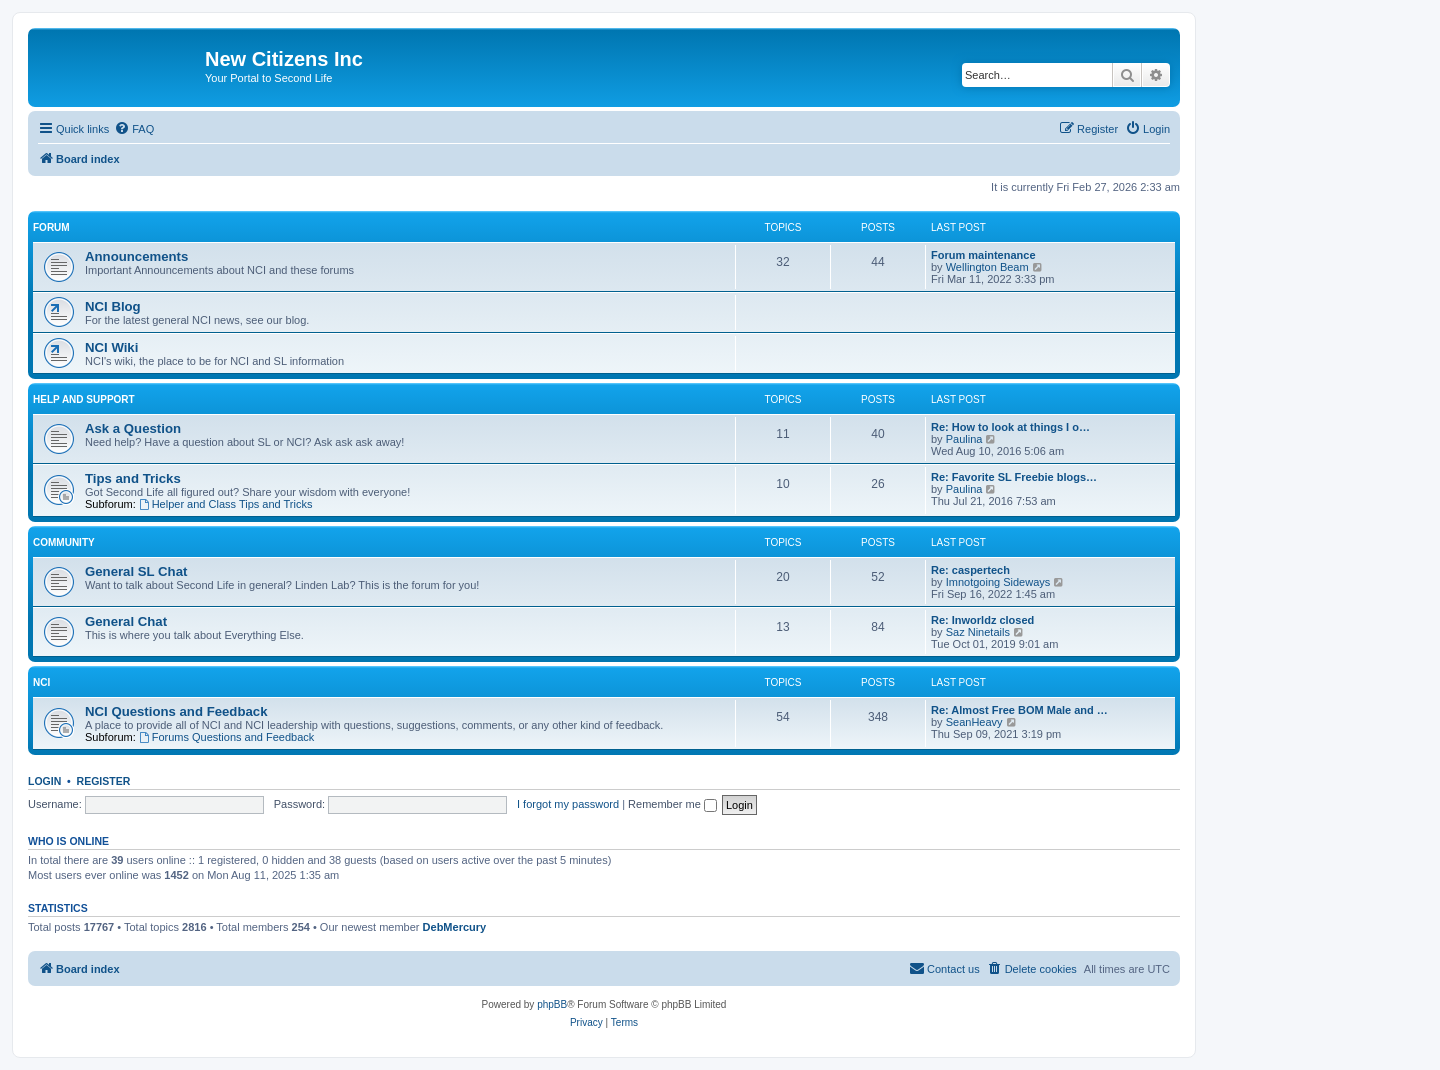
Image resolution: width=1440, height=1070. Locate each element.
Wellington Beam (987, 267)
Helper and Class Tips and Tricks (226, 504)
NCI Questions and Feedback (176, 711)
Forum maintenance (983, 255)
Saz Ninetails (978, 632)
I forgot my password (568, 804)
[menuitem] (134, 129)
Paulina (964, 439)
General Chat (126, 621)
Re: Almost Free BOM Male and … (1019, 710)
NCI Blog (113, 306)
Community (64, 542)
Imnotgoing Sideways (998, 582)
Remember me (672, 804)
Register (104, 781)
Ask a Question (133, 428)
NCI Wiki (111, 347)
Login (44, 781)
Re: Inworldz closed (982, 620)
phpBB (552, 1004)
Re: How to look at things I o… (1010, 427)
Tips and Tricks (133, 478)
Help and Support (84, 399)
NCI (41, 682)
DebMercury (455, 927)
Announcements (136, 256)
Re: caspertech (970, 570)
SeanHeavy (974, 722)
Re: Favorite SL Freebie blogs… (1014, 477)
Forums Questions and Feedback (226, 737)
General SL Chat (136, 571)
